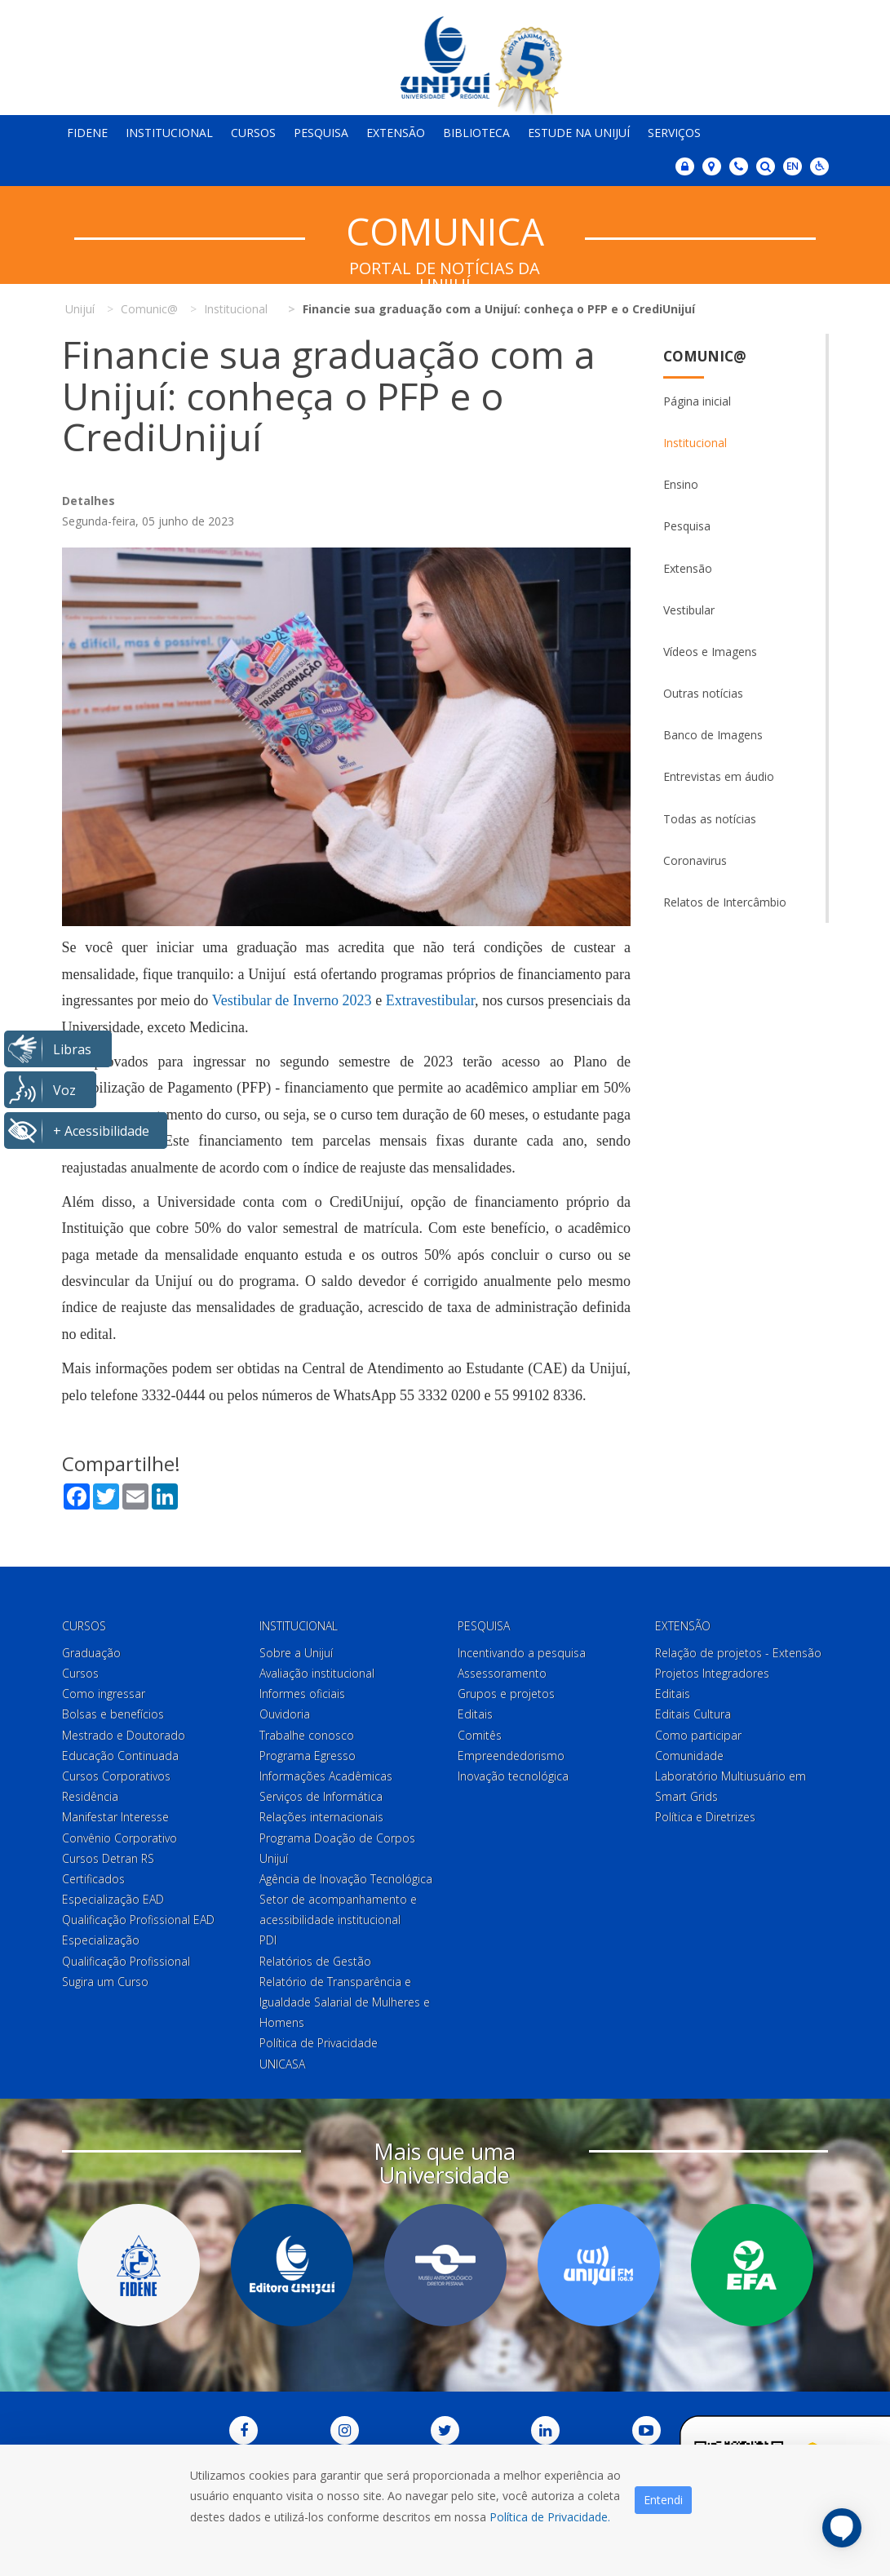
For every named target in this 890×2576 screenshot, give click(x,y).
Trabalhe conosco (306, 1735)
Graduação (91, 1652)
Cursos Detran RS (108, 1858)
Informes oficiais (302, 1693)
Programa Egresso (307, 1755)
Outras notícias (703, 693)
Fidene (87, 132)
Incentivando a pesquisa (522, 1652)
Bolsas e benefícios (113, 1714)
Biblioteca (476, 132)
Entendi (663, 2499)
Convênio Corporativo (119, 1838)
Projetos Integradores (712, 1673)
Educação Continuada (120, 1755)
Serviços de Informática (321, 1796)
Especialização (100, 1940)
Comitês (480, 1735)
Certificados (93, 1879)
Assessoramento (502, 1673)
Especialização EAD (113, 1899)
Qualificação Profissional (126, 1961)
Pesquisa (321, 132)
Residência (90, 1796)
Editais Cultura (693, 1714)
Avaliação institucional (316, 1673)
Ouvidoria (284, 1714)
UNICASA (282, 2064)
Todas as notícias (709, 819)
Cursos (253, 132)
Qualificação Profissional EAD (138, 1919)
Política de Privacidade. (549, 2517)
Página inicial (697, 401)
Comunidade (689, 1755)
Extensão (395, 132)
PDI (268, 1940)
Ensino (680, 484)
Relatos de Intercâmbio (724, 902)
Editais (475, 1714)
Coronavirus (695, 860)
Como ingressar (103, 1693)
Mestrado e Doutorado (123, 1735)
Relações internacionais (321, 1816)
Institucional (169, 132)
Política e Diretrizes (705, 1816)
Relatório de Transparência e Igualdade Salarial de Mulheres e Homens (344, 2002)
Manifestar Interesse (115, 1816)
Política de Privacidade (318, 2043)
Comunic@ (704, 356)
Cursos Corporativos (116, 1776)
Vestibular (689, 610)
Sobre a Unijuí (296, 1652)
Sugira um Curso (105, 1981)
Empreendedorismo (511, 1755)
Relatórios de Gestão (315, 1961)
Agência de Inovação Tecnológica (345, 1879)
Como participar (698, 1735)
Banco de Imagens (713, 735)
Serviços (674, 132)
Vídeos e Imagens (710, 651)
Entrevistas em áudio (718, 776)
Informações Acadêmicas (325, 1776)
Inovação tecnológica (513, 1776)
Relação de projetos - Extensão (738, 1652)
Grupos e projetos (506, 1693)
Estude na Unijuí (579, 132)
